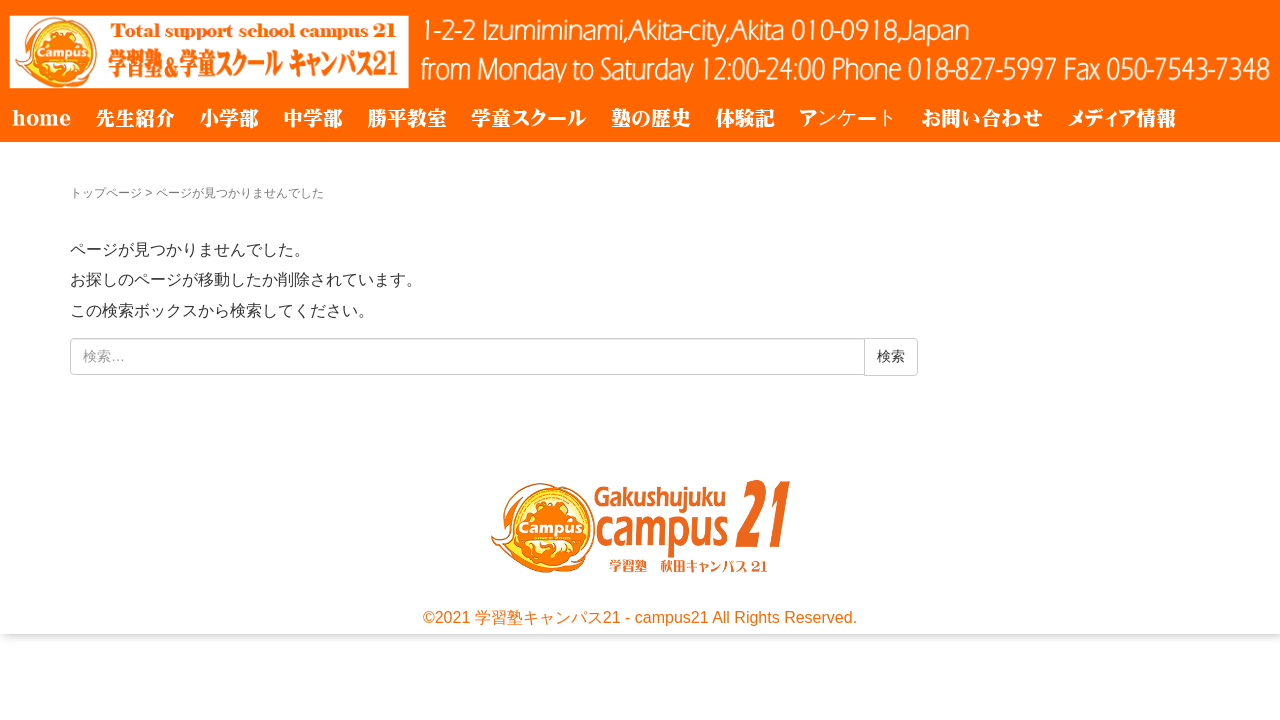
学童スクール (529, 118)
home (41, 118)
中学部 (313, 118)
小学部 (229, 118)
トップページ (106, 193)
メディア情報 (1121, 118)
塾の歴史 (651, 118)
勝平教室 (407, 118)
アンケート (848, 118)
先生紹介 (135, 118)
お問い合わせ (982, 118)
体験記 (745, 118)
